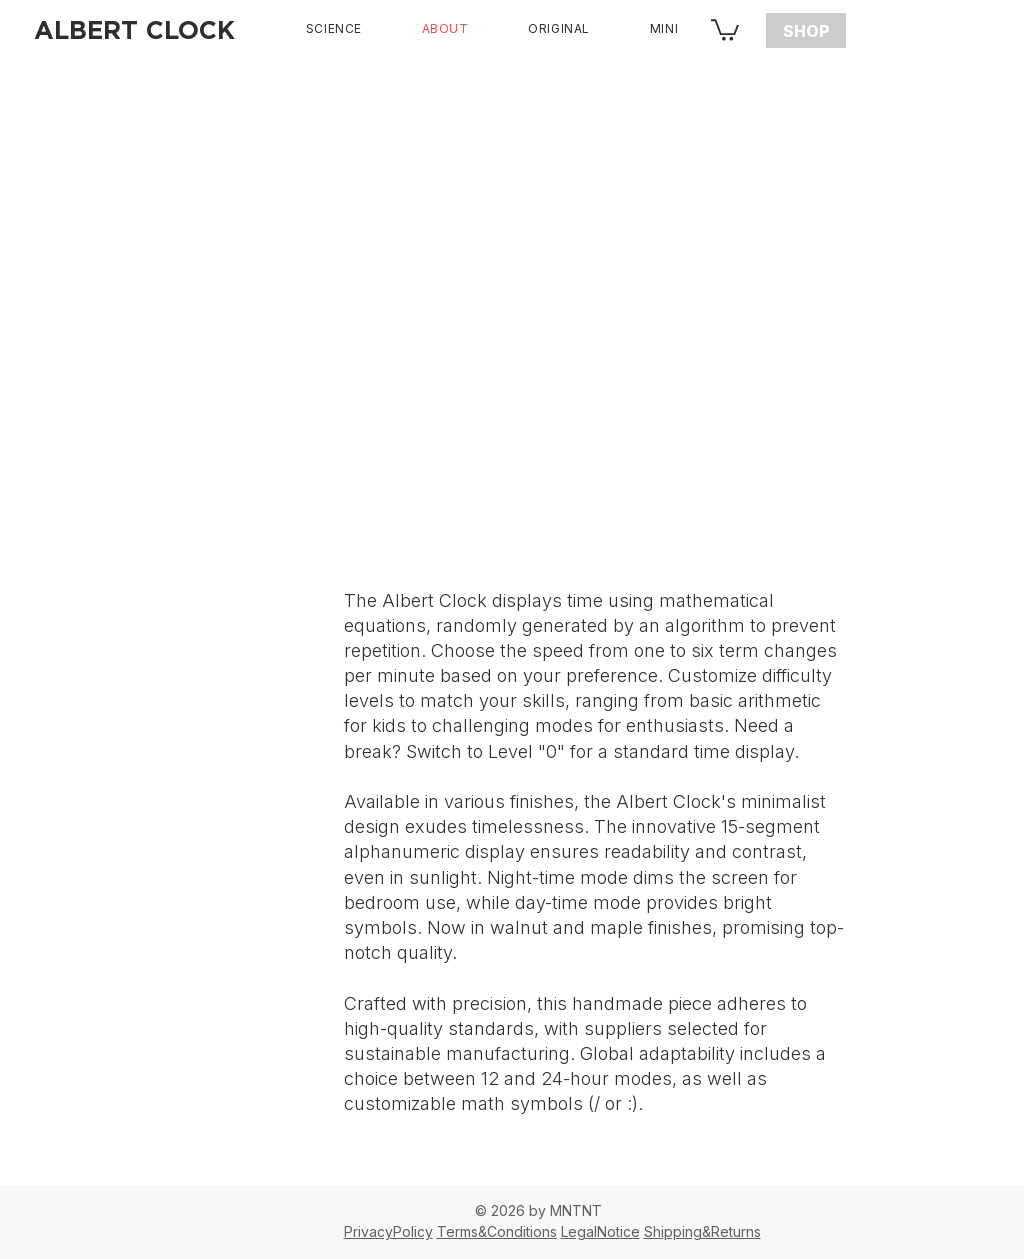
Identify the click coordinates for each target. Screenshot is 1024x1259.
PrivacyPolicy (388, 1231)
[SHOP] (806, 30)
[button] (725, 29)
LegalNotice (600, 1231)
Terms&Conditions (497, 1231)
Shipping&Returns (702, 1231)
